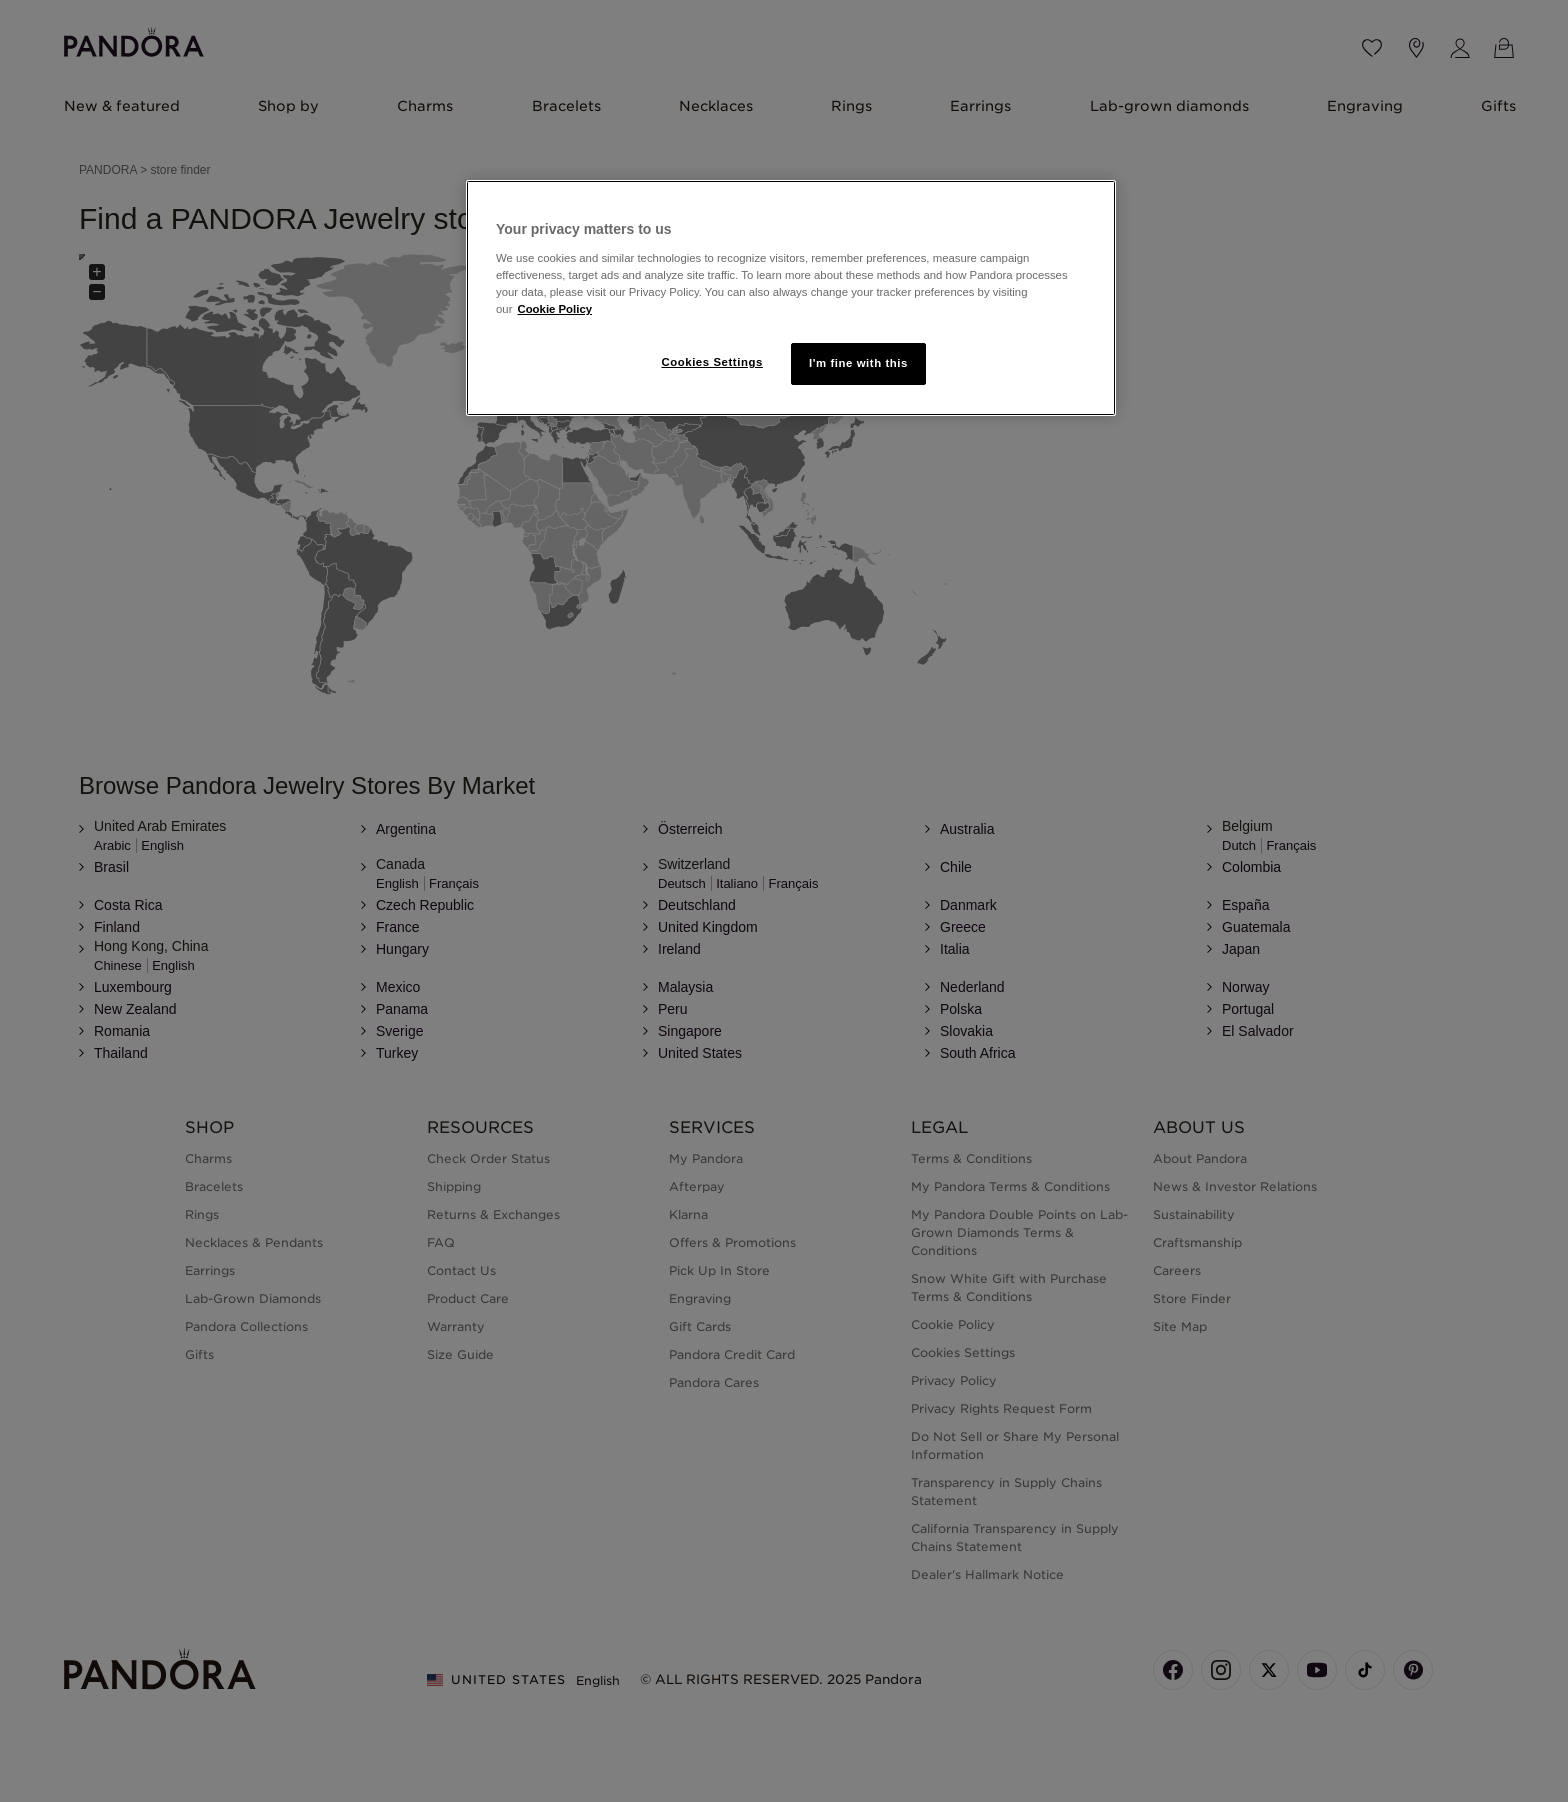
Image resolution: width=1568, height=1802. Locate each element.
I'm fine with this (858, 363)
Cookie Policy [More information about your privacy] (554, 309)
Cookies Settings (711, 362)
